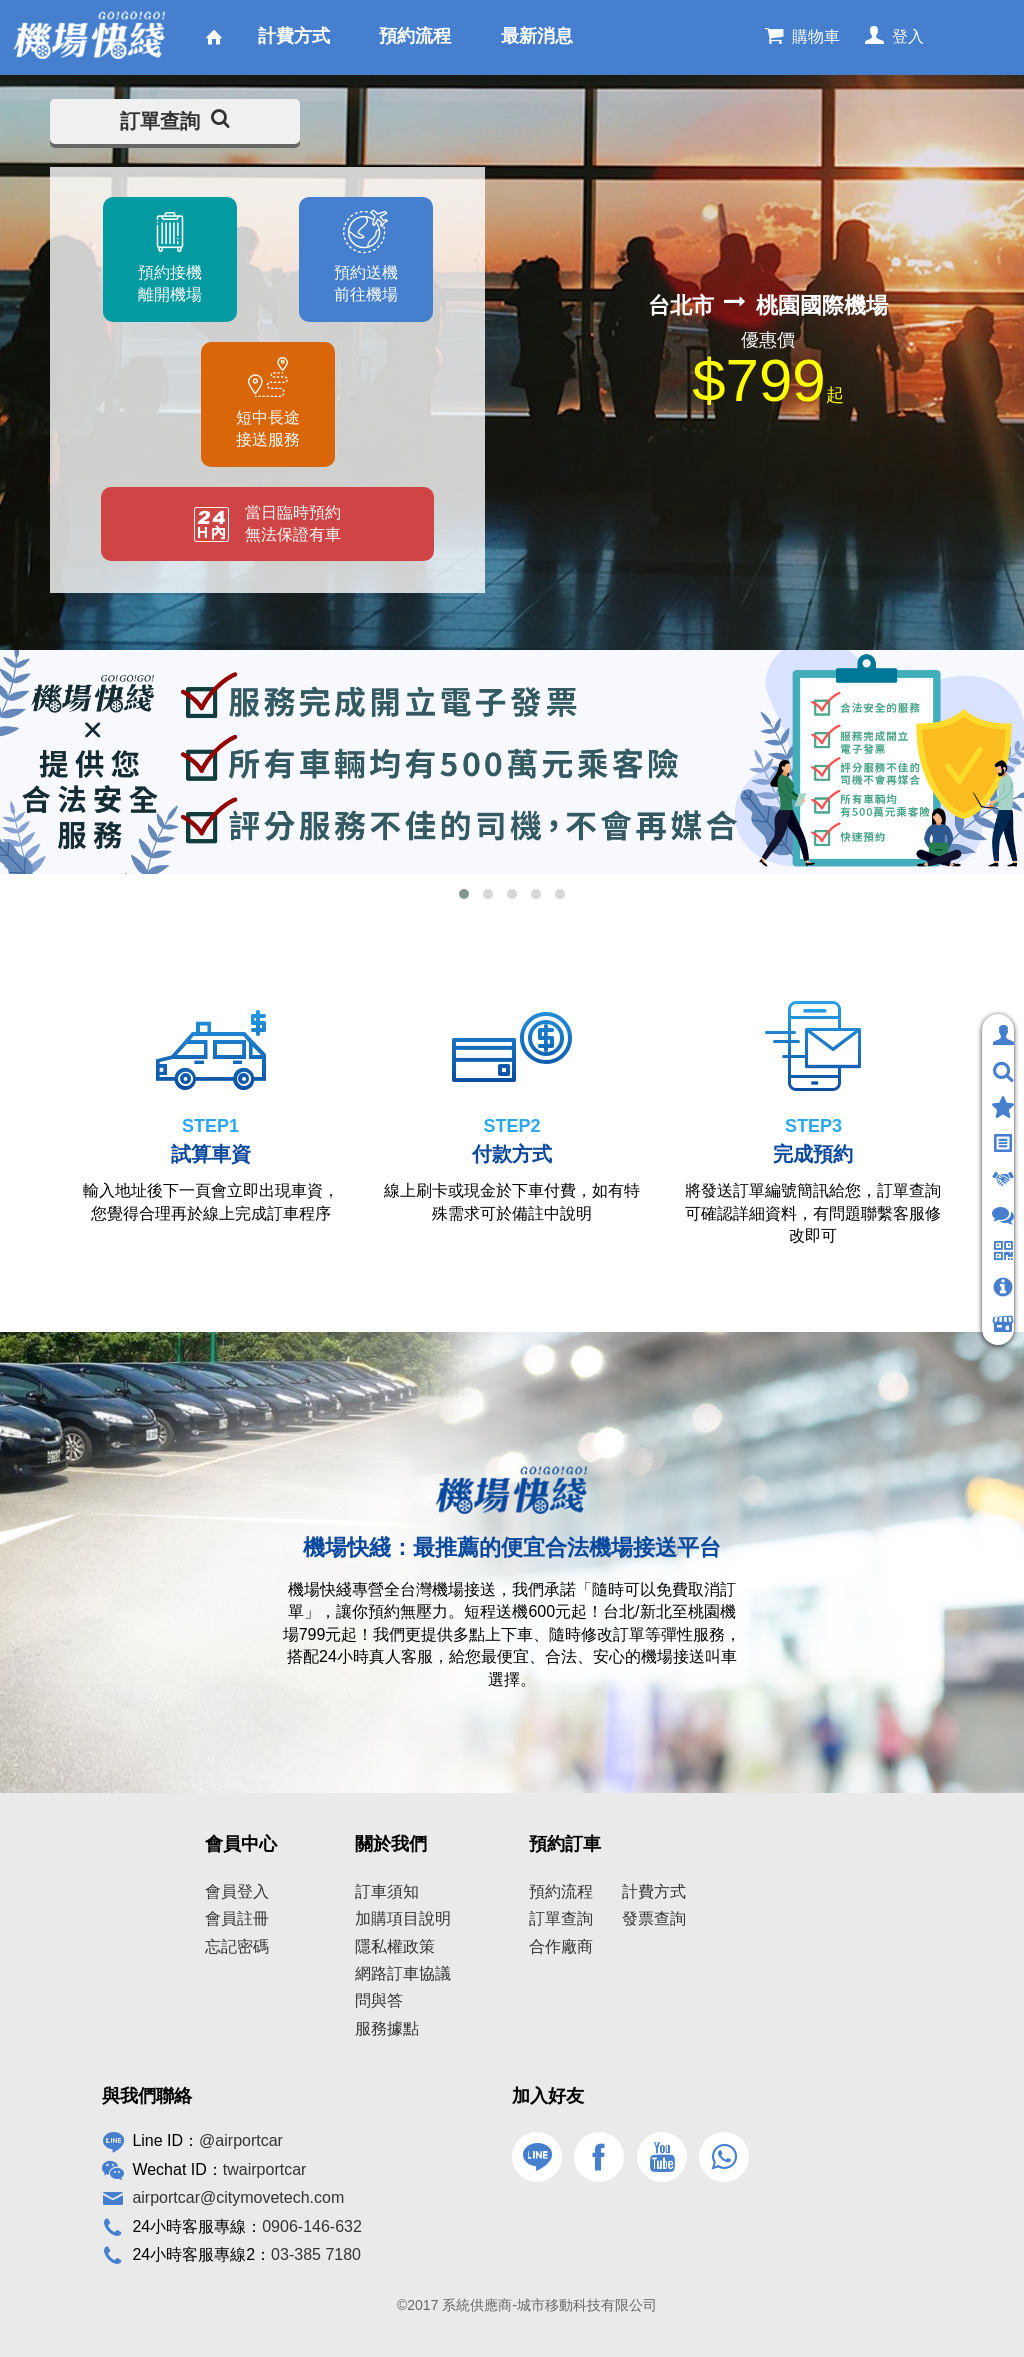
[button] (464, 894)
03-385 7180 (316, 2254)
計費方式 (654, 1891)
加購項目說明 (403, 1918)
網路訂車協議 (403, 1973)
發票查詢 (654, 1918)
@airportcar (241, 2140)
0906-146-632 (312, 2226)
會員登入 (237, 1891)
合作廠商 (561, 1946)
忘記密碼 (237, 1946)
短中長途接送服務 (268, 428)
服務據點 (387, 2028)
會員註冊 (237, 1918)
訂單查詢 (175, 121)
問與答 (379, 2000)
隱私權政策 (395, 1946)
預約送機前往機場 (366, 283)
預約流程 (561, 1891)
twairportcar (265, 2169)
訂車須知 (387, 1891)
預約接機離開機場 (169, 283)
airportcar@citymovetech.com (238, 2197)
